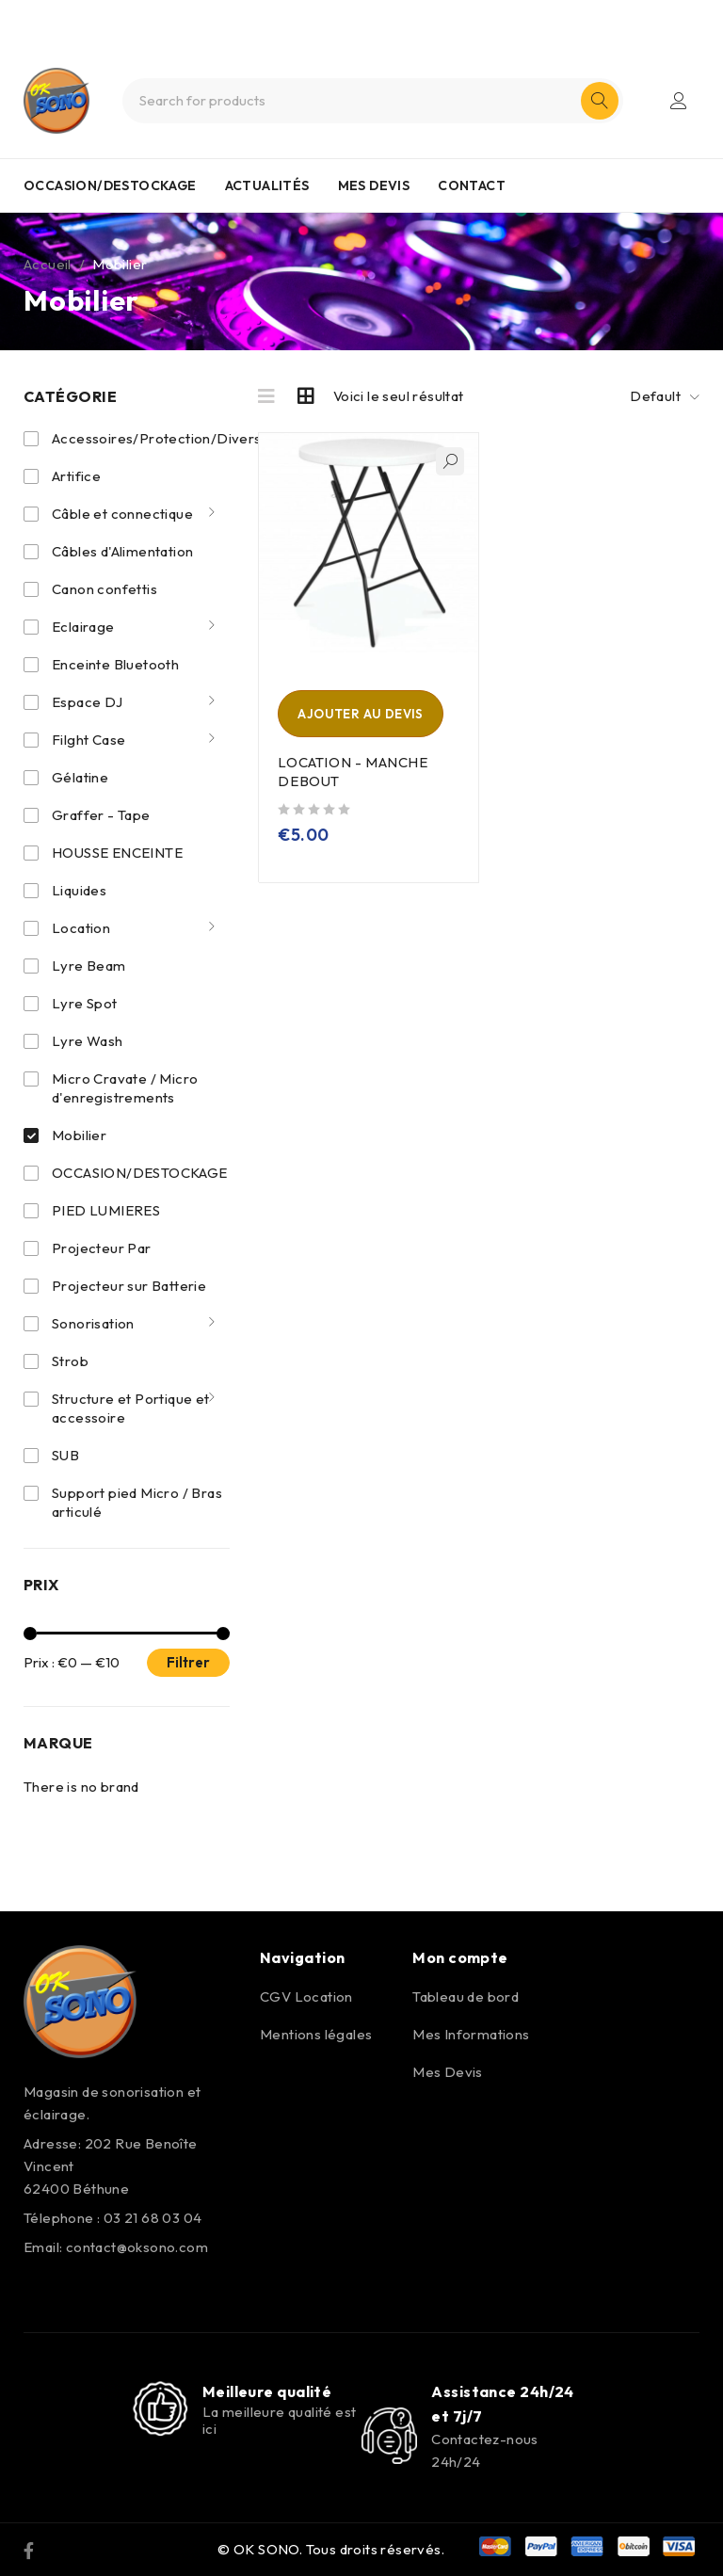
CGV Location (306, 1996)
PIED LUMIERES (106, 1210)
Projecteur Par (102, 1248)
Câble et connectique (122, 514)
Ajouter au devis (360, 713)
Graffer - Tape (101, 815)
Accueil (48, 264)
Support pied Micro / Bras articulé (137, 1502)
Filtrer (188, 1662)
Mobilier (79, 1135)
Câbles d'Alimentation (122, 551)
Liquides (79, 890)
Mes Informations (470, 2034)
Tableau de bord (465, 1996)
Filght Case (88, 740)
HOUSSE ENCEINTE (117, 852)
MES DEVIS (374, 185)
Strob (70, 1361)
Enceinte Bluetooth (115, 664)
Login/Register (678, 100)
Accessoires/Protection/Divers (158, 438)
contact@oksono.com (137, 2247)
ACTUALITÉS (267, 185)
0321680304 (394, 16)
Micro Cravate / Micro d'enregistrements (125, 1088)
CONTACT (472, 185)
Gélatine (80, 777)
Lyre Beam (89, 965)
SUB (65, 1455)
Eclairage (83, 627)
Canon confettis (104, 589)
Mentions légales (316, 2034)
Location (81, 928)
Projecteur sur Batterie (129, 1286)
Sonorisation (93, 1323)
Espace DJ (87, 702)
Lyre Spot (85, 1003)
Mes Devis (447, 2072)
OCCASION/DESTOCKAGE (110, 185)
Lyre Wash (87, 1041)
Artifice (76, 476)
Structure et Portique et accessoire (131, 1408)
